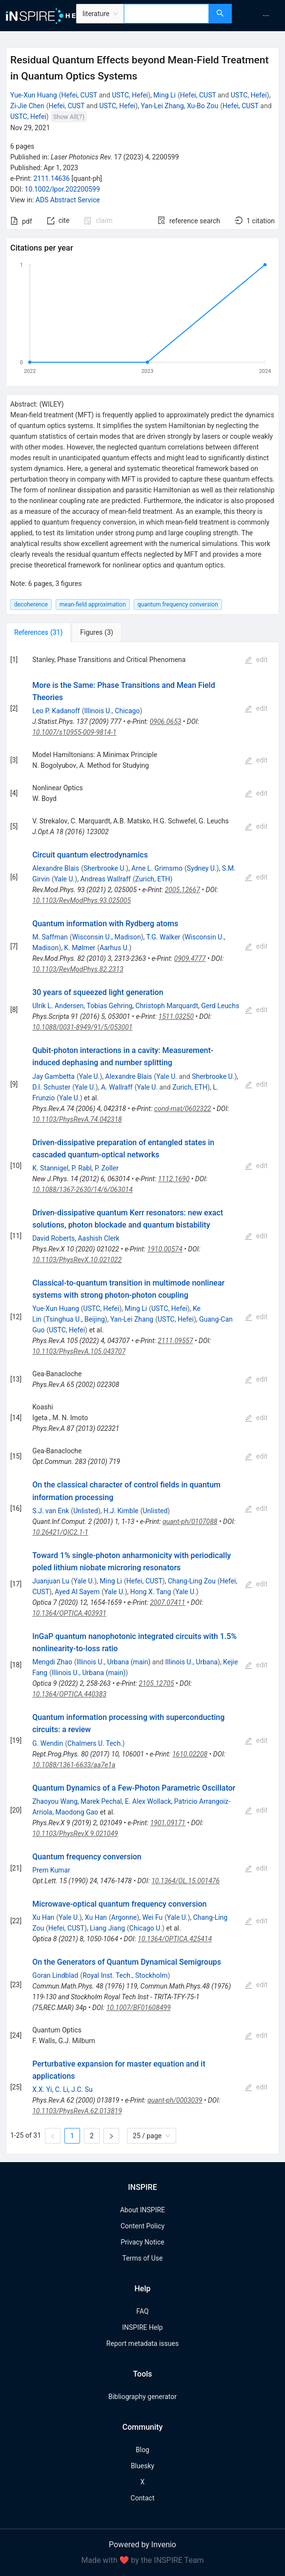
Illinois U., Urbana (191, 1662)
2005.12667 (182, 890)
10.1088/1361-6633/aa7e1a (73, 1765)
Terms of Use (142, 2258)
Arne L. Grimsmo (157, 868)
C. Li (61, 2089)
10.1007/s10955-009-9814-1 (74, 732)
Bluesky (142, 2466)
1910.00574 (165, 1249)
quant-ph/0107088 (190, 1521)
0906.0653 (166, 721)
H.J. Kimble (121, 1511)
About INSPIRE (142, 2210)
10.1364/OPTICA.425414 (175, 1939)
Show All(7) (68, 116)
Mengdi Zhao (52, 1662)
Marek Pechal (101, 1801)
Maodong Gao (76, 1812)
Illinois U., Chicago (112, 711)
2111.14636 (51, 178)
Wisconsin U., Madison (106, 937)
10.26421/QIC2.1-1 (60, 1532)
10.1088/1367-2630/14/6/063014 (82, 1189)
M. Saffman (50, 937)
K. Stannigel (50, 1168)
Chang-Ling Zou (192, 1581)
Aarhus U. (114, 948)
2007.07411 (167, 1602)
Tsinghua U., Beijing (75, 1319)
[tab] (38, 632)
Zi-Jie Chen (27, 106)
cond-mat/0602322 (182, 1108)
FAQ (142, 2311)
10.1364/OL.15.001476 (185, 1881)
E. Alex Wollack (148, 1801)
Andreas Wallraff (105, 879)
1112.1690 (174, 1179)
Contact (143, 2498)
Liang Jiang (107, 1928)
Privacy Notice (142, 2242)
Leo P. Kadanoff (56, 711)
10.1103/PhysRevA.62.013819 (77, 2111)
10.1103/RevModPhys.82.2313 (77, 969)
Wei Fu (152, 1917)
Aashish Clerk (98, 1238)
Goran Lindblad (55, 1975)
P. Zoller (107, 1168)
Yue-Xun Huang (33, 95)
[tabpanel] (142, 1398)
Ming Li (164, 95)
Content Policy (142, 2226)
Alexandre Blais (55, 868)
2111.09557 (175, 1341)
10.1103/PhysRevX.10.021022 (77, 1260)
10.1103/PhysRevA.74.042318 (77, 1119)
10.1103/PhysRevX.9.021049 (75, 1833)
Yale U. (64, 879)
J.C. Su (82, 2089)
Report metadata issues (142, 2343)
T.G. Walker (163, 937)
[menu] (259, 15)
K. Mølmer (79, 948)
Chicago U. (145, 1928)
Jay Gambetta (53, 1076)
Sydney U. (202, 868)
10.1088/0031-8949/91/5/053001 (82, 1027)
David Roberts (53, 1238)
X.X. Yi (42, 2089)
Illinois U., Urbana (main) (114, 1662)
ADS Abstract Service (68, 200)
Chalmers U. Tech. (94, 1743)
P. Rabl (81, 1168)
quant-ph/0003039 (174, 2100)
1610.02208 (189, 1754)
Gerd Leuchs (220, 1006)
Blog (142, 2450)
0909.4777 (190, 958)
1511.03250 (176, 1016)
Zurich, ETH (152, 879)
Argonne (124, 1917)
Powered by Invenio (142, 2544)
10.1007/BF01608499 (138, 2007)
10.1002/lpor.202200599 (62, 189)
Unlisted (85, 1511)
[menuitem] (266, 15)
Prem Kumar (51, 1870)
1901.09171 (167, 1823)
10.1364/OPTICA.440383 (69, 1694)
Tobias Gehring (110, 1006)
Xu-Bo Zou (202, 106)
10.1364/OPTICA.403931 (69, 1613)
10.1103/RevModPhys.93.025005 (81, 900)
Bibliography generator (142, 2396)
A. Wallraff (117, 1087)
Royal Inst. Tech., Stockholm (124, 1975)
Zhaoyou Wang (55, 1801)
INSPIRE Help (142, 2327)
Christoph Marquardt (167, 1006)
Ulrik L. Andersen (57, 1006)
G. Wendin (47, 1743)
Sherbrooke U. (104, 868)
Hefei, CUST (79, 95)
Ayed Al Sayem (77, 1592)
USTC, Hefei (130, 95)
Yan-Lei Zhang (162, 106)
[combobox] (166, 13)
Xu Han (43, 1917)
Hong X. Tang (150, 1592)
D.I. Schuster (51, 1087)
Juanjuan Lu (50, 1581)
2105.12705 (156, 1683)
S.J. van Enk (50, 1511)
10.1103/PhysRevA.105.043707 (78, 1351)
